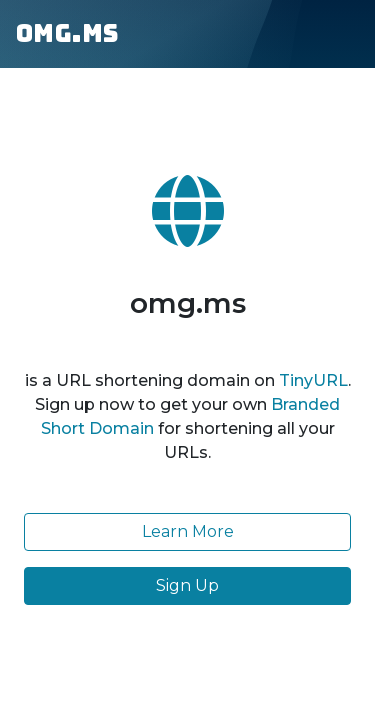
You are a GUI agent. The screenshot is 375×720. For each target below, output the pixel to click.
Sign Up (187, 585)
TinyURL (313, 380)
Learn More (188, 531)
